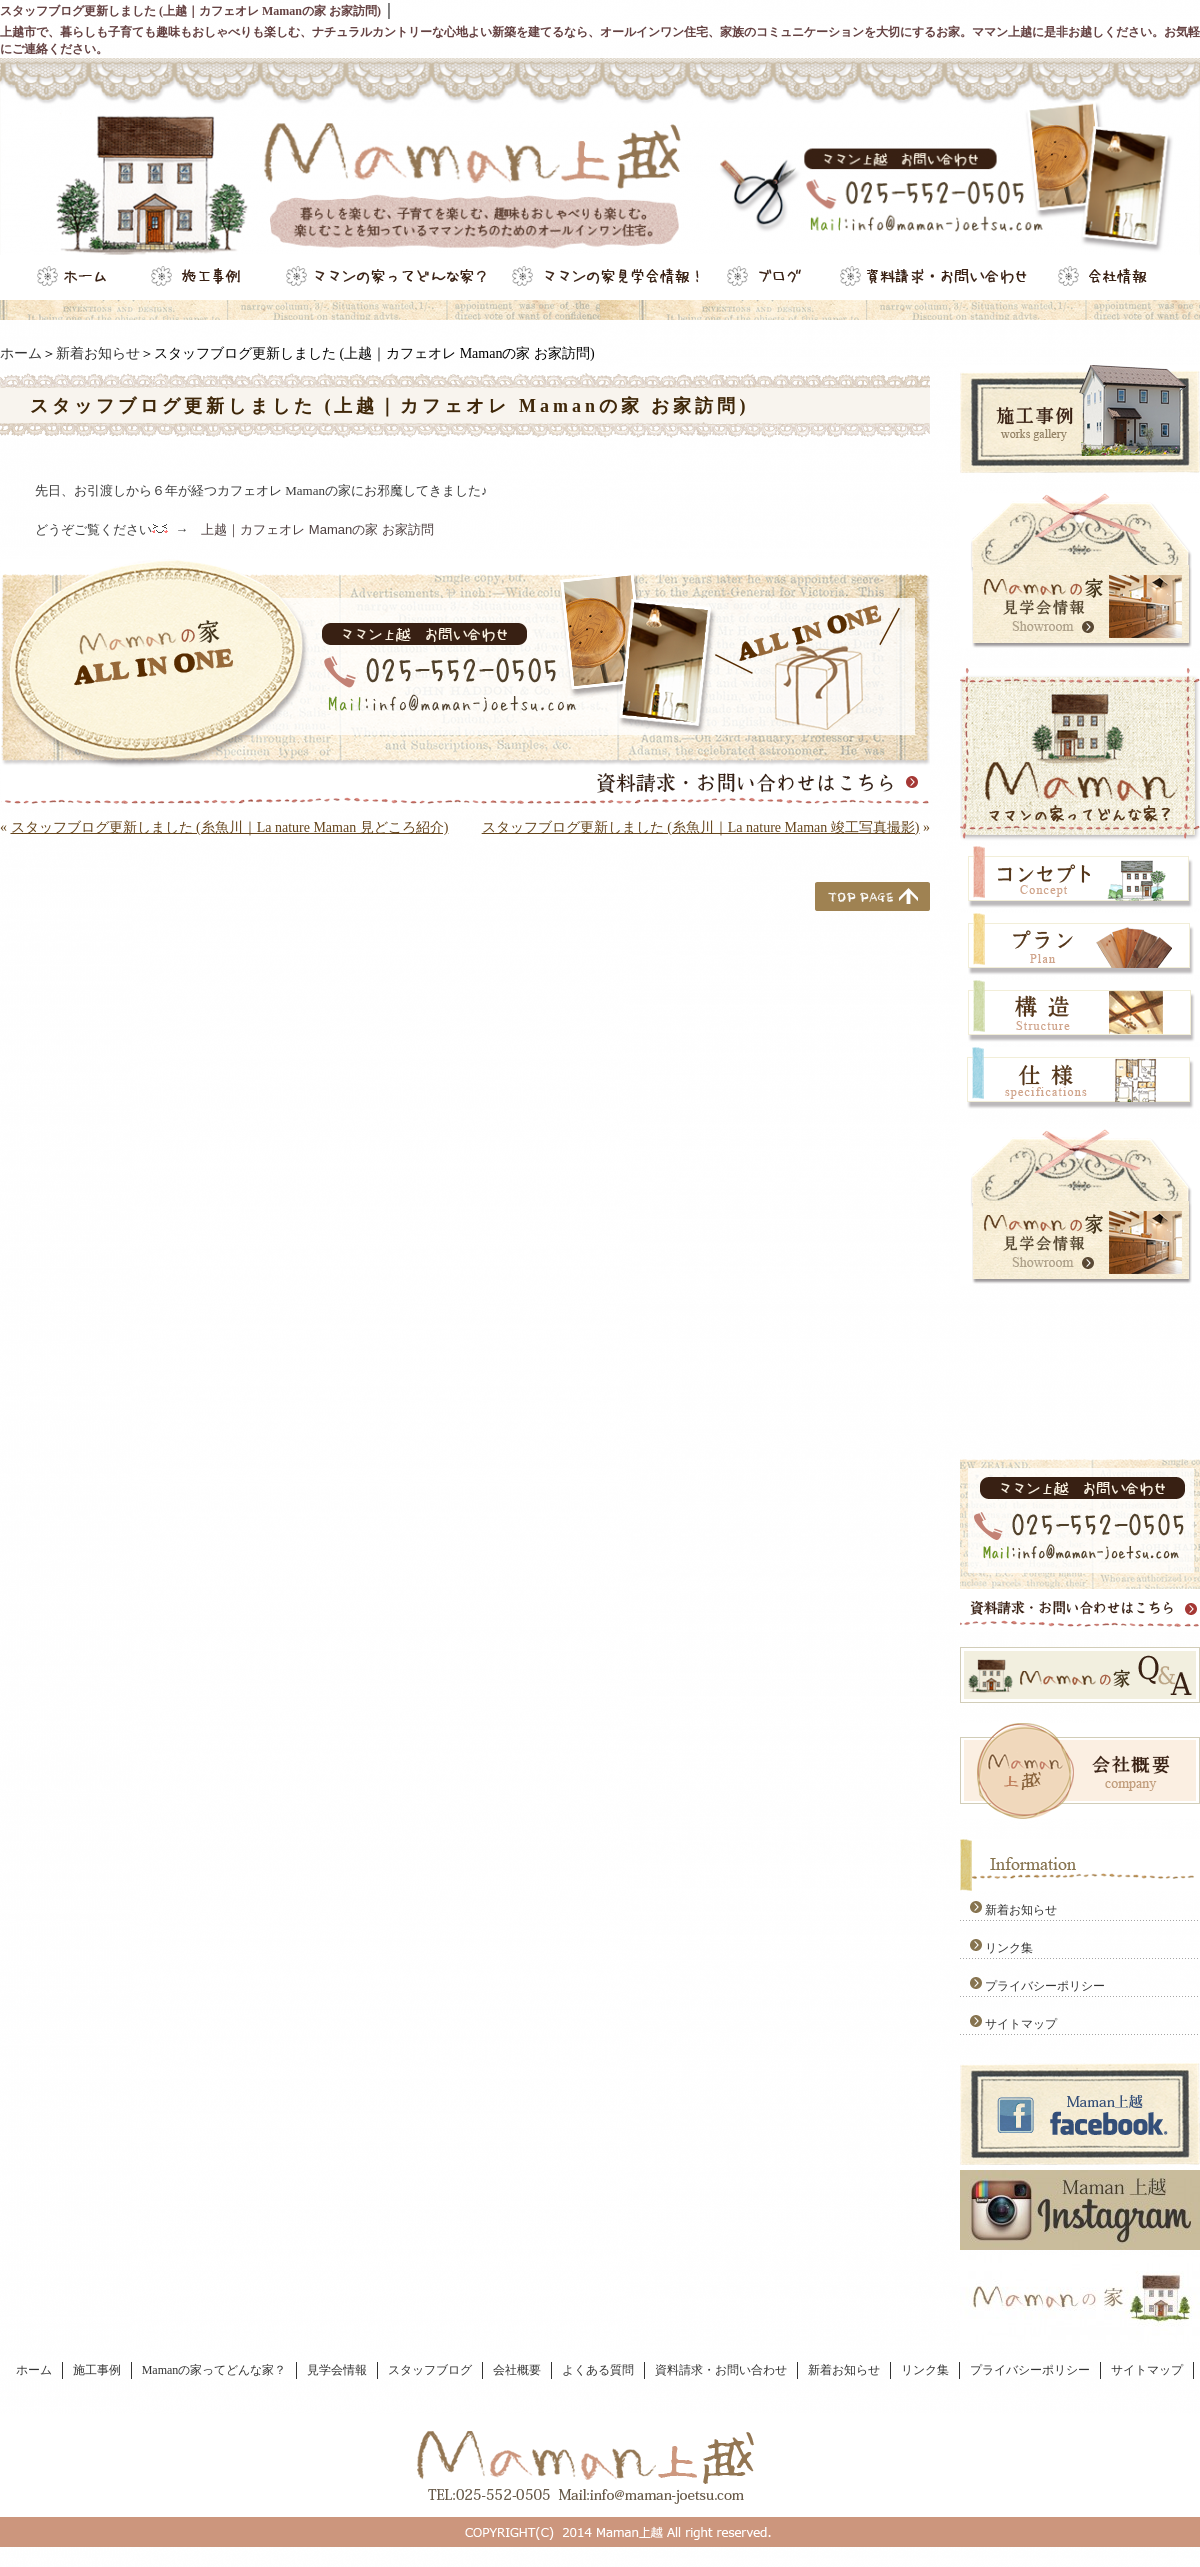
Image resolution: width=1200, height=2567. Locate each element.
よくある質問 (598, 2370)
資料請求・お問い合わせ (721, 2370)
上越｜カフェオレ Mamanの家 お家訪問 (317, 529)
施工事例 (97, 2370)
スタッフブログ (430, 2370)
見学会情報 (337, 2370)
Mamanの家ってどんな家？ (214, 2370)
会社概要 (517, 2370)
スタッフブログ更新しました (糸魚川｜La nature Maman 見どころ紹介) (230, 827)
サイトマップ (1021, 2024)
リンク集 (1009, 1948)
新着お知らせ (98, 353)
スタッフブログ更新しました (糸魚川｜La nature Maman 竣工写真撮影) (701, 827)
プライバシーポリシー (1045, 1986)
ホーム (21, 353)
